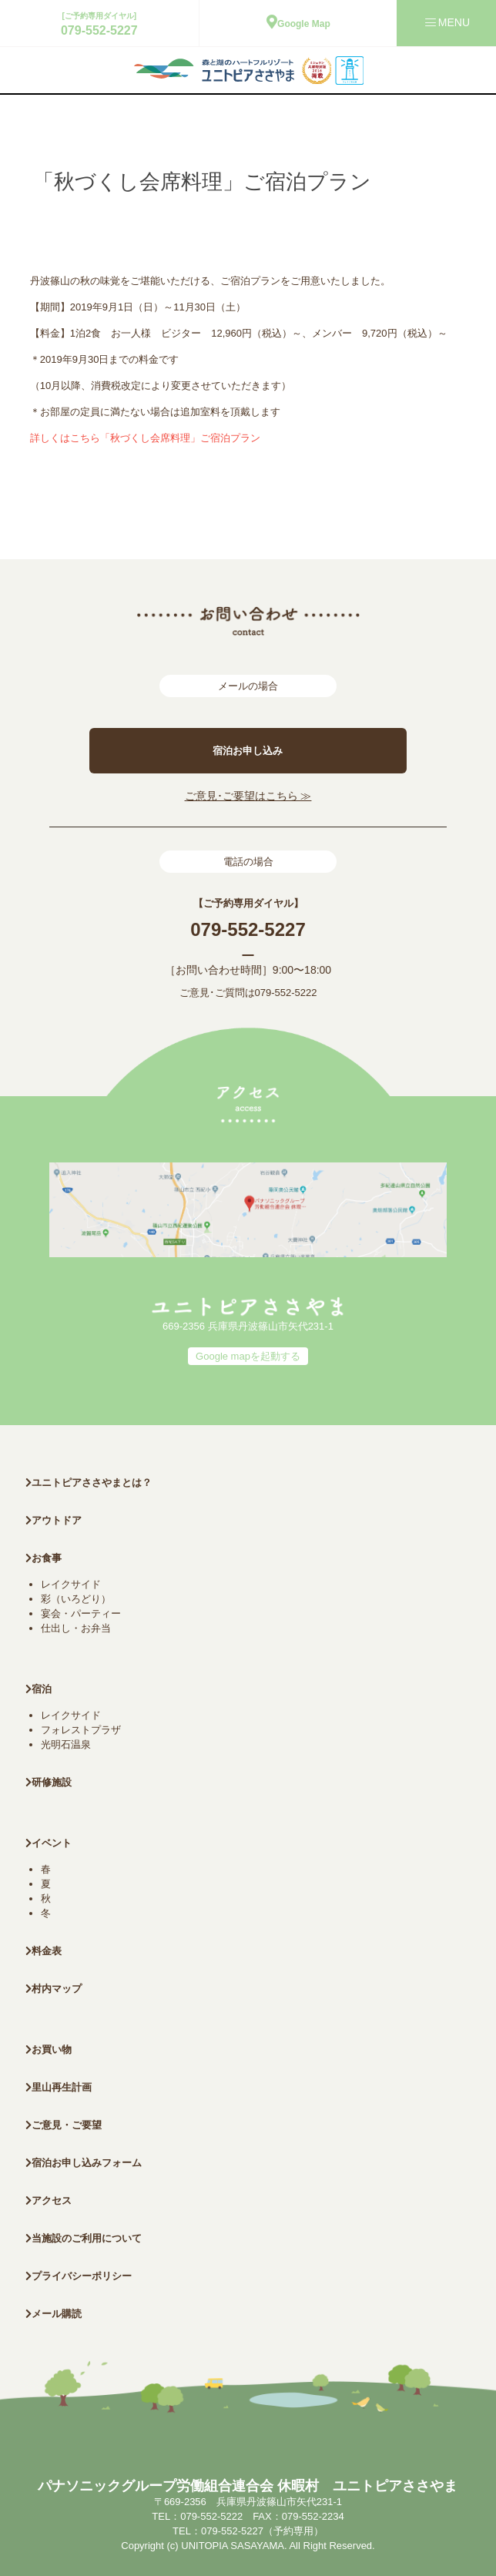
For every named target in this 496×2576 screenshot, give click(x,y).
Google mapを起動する (248, 1356)
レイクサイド (71, 1584)
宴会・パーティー (81, 1613)
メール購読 (53, 2313)
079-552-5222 (286, 992)
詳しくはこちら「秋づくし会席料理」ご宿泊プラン (145, 438)
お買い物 (48, 2049)
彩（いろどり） (76, 1599)
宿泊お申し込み (248, 750)
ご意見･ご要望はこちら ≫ (248, 796)
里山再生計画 (58, 2087)
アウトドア (57, 1520)
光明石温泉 (66, 1744)
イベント (48, 1843)
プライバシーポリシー (78, 2276)
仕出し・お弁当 (76, 1628)
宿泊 (38, 1689)
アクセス (48, 2200)
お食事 (43, 1558)
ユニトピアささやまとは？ (88, 1482)
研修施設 (48, 1782)
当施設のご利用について (83, 2238)
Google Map (298, 23)
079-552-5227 (99, 30)
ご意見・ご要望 (63, 2125)
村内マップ (53, 1988)
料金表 (43, 1951)
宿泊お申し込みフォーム (83, 2162)
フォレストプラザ (81, 1730)
